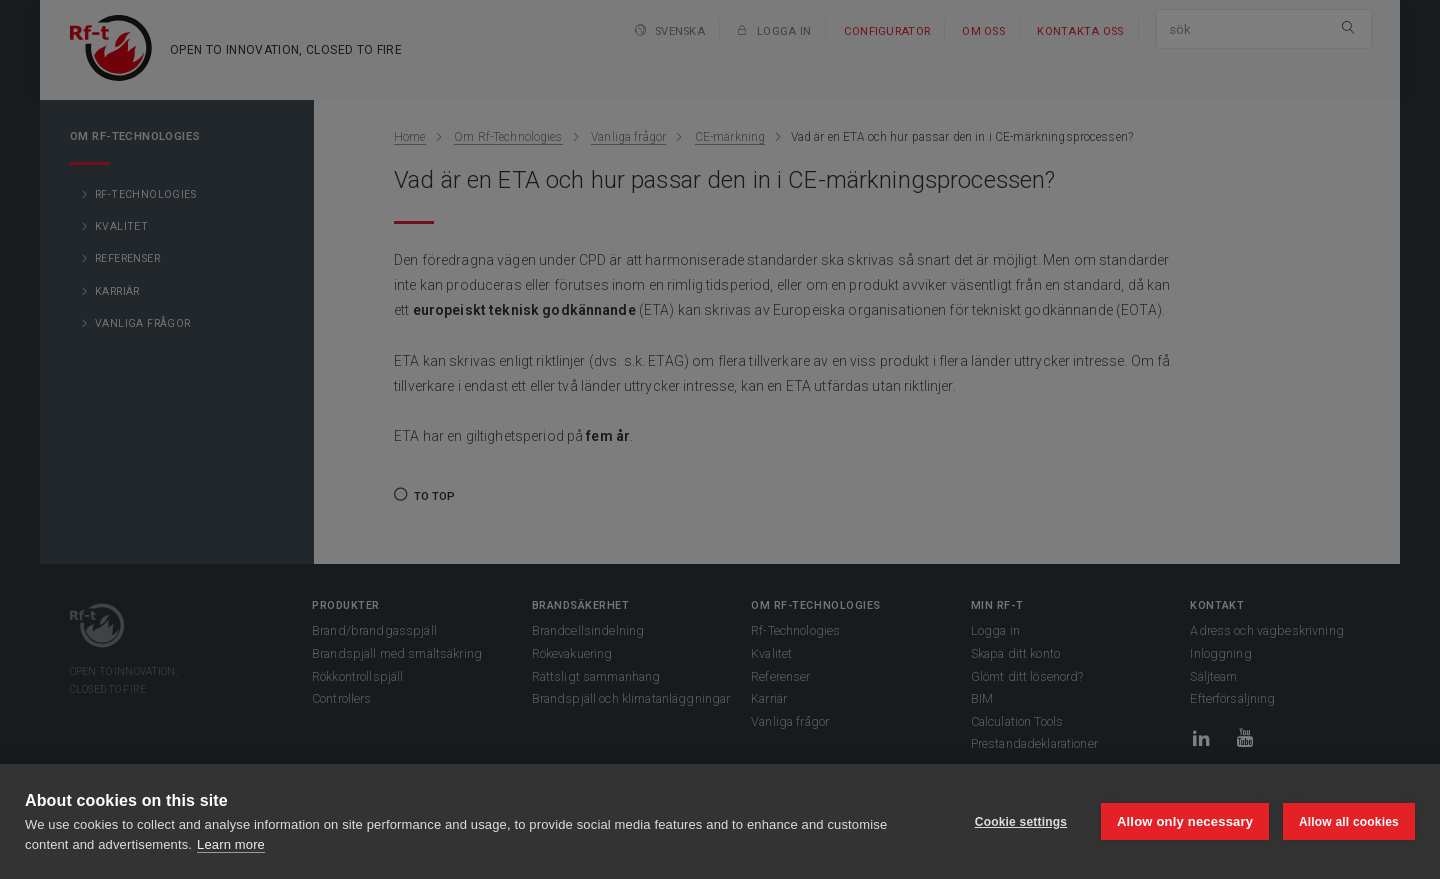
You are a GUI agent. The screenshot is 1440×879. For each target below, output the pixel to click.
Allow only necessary (1185, 821)
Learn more (231, 844)
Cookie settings (1020, 822)
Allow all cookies (1349, 822)
